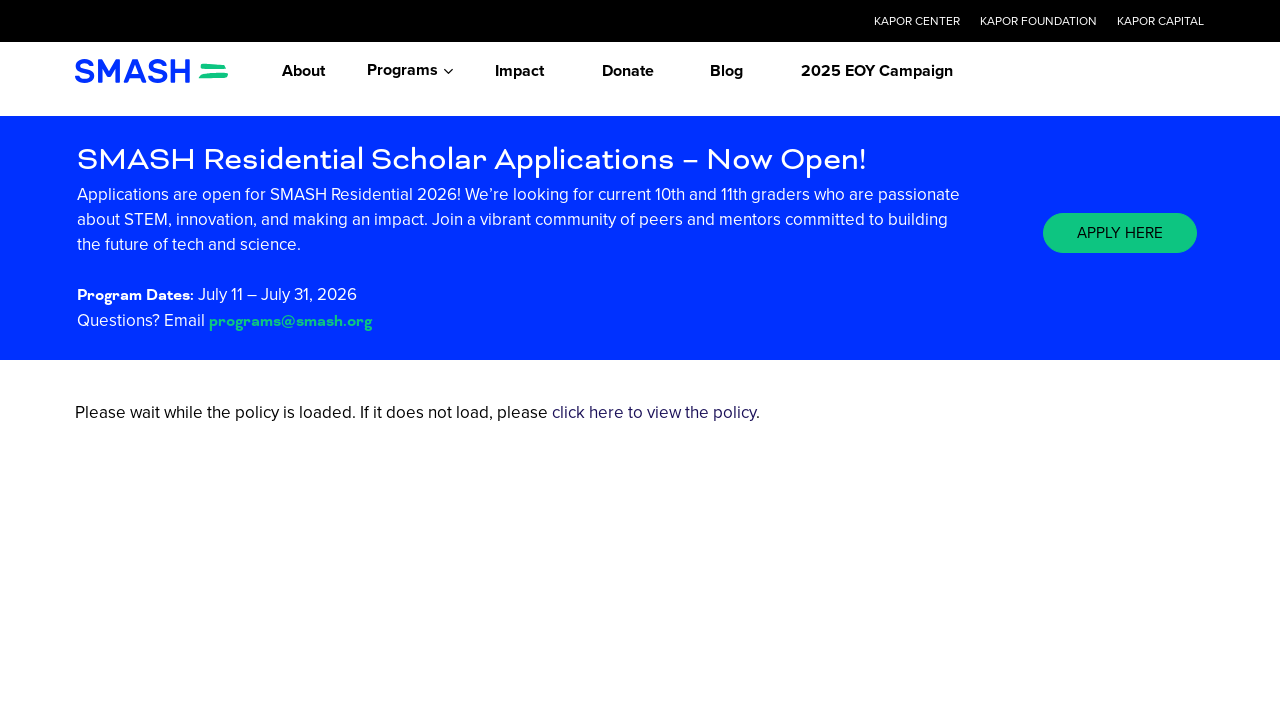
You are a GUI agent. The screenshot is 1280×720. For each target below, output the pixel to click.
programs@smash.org (290, 321)
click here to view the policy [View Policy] (654, 412)
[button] (1120, 233)
